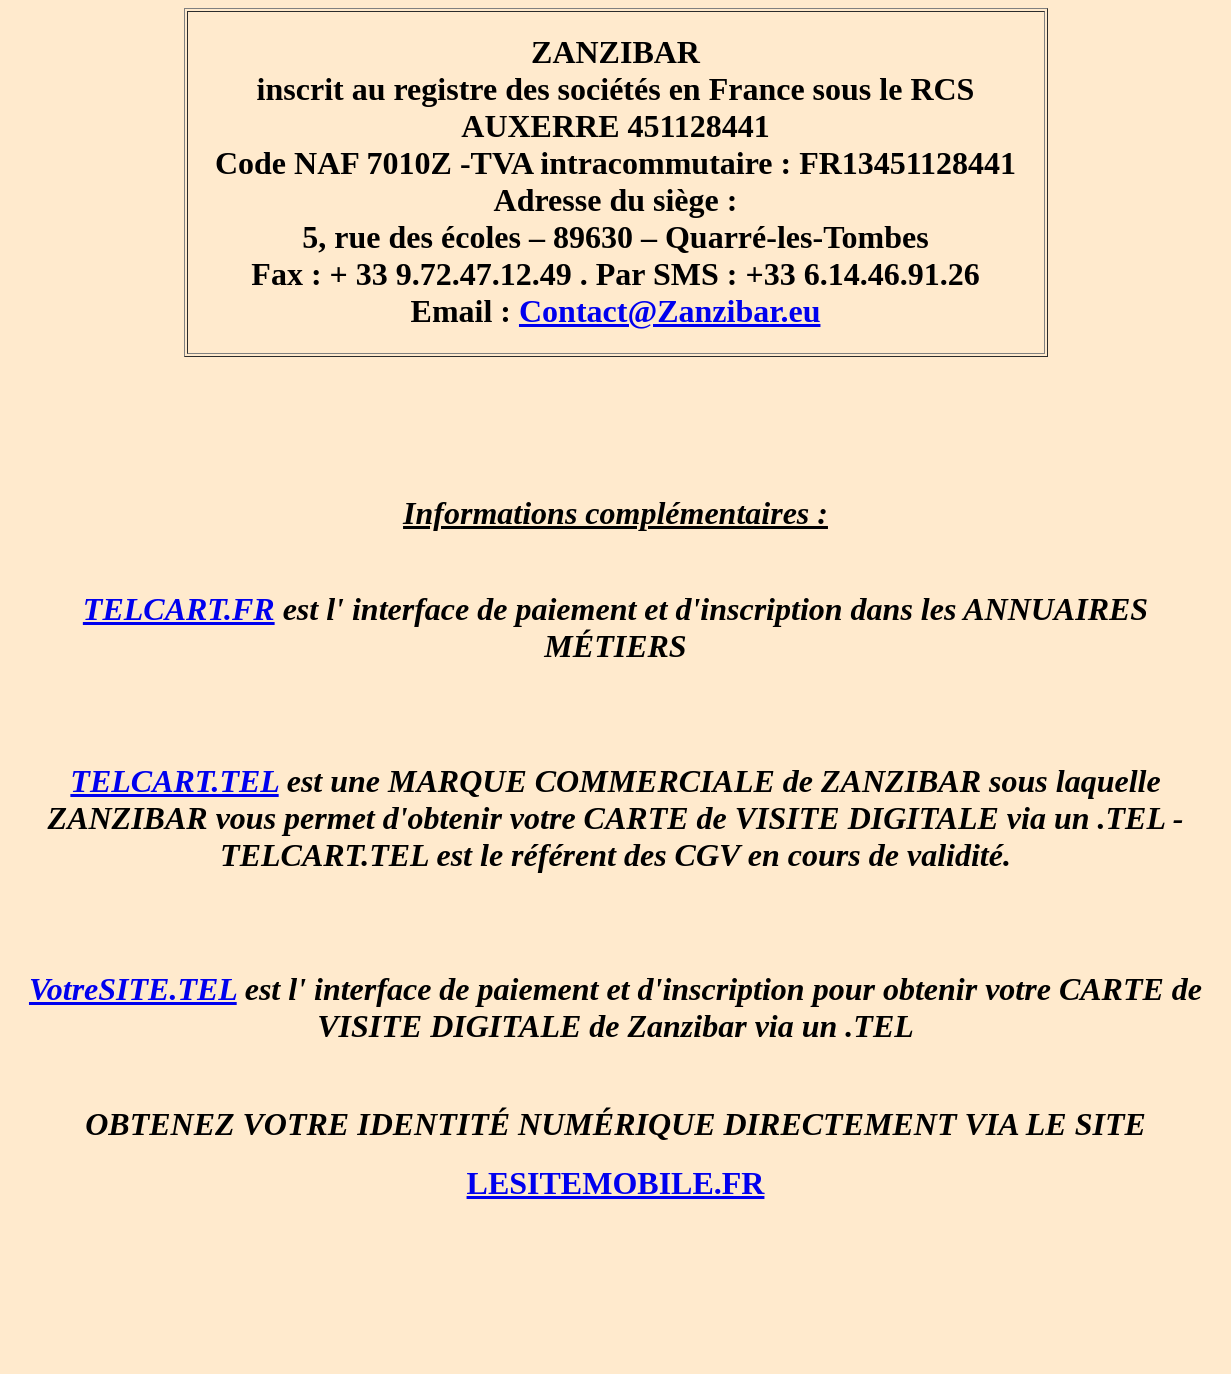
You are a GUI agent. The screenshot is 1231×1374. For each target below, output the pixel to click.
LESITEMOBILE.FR (616, 1183)
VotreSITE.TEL (133, 989)
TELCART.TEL (174, 781)
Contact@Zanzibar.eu (669, 311)
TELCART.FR (179, 609)
